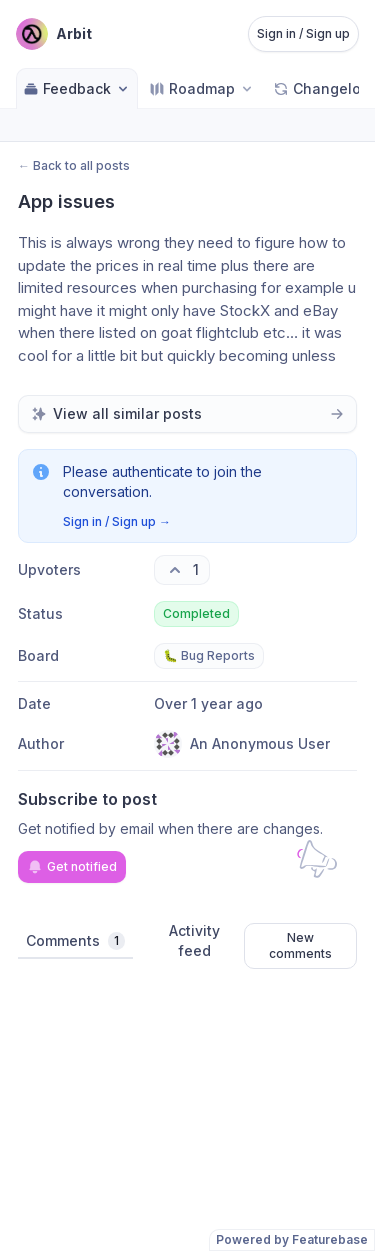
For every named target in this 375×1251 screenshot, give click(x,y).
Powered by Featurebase (292, 1239)
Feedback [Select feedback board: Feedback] (77, 88)
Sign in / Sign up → (117, 521)
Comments (75, 941)
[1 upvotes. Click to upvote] (182, 570)
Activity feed (194, 940)
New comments (300, 945)
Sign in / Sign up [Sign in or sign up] (303, 33)
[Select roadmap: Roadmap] (202, 88)
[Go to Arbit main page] (54, 34)
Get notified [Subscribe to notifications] (72, 867)
